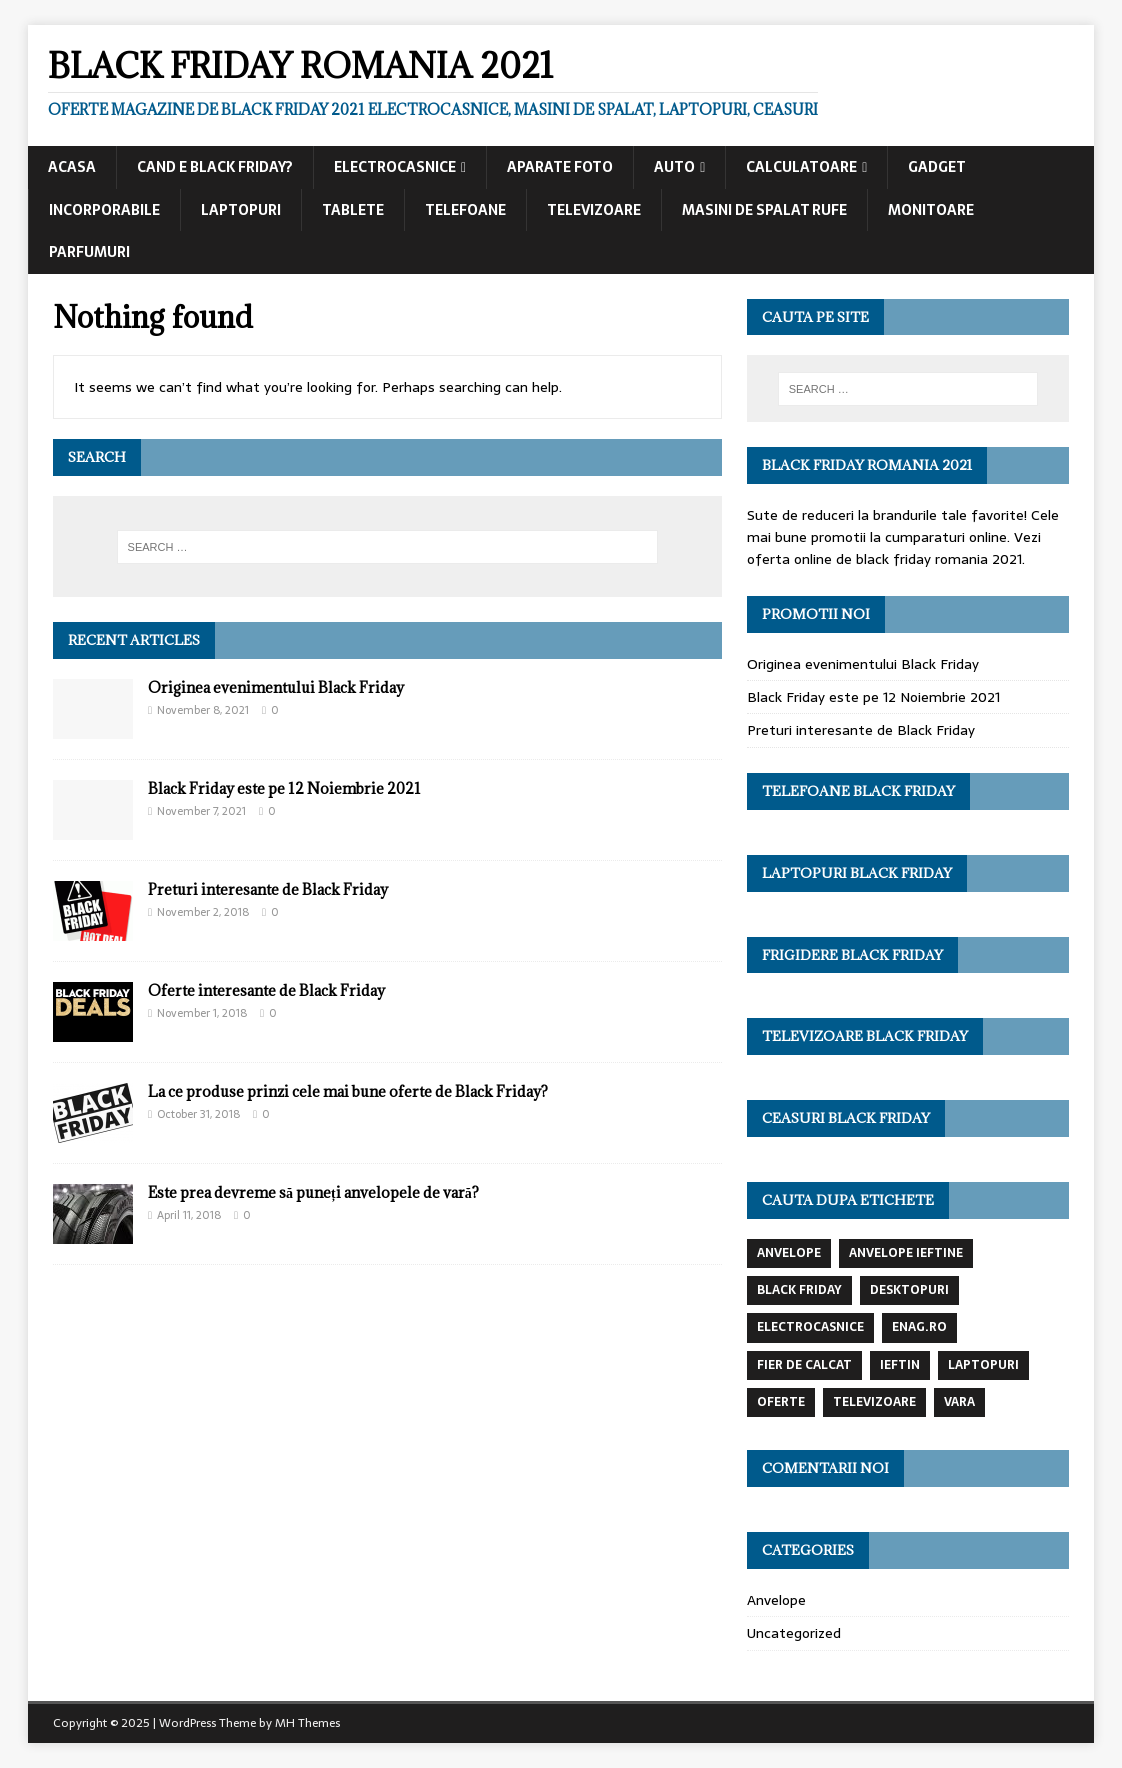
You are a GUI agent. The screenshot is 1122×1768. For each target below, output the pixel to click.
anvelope (789, 1253)
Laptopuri (241, 210)
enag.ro (919, 1327)
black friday (799, 1290)
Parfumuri (89, 252)
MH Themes (307, 1723)
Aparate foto (560, 167)
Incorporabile (104, 210)
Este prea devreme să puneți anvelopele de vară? (313, 1192)
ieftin (900, 1365)
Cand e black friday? (215, 167)
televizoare (874, 1402)
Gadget (937, 167)
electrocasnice (810, 1327)
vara (959, 1402)
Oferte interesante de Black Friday (266, 990)
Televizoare (594, 210)
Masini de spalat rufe (764, 210)
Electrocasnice (395, 167)
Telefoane (465, 210)
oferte (781, 1402)
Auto (674, 167)
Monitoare (931, 210)
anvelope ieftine (906, 1253)
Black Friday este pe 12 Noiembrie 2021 (284, 788)
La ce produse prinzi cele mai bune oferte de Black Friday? (348, 1091)
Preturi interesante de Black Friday (268, 889)
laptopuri (983, 1365)
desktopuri (909, 1290)
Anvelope (776, 1600)
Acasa (72, 167)
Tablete (353, 210)
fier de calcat (804, 1365)
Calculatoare (801, 167)
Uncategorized (794, 1633)
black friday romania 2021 (939, 559)
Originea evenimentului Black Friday (276, 687)
